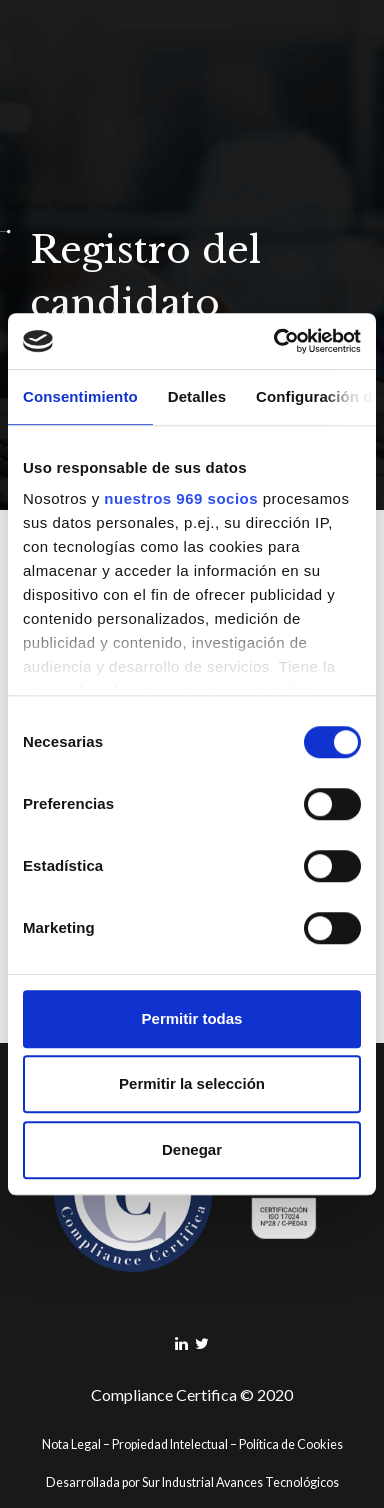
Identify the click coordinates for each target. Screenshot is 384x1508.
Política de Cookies (291, 1444)
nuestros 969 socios (181, 498)
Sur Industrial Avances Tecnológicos (240, 1482)
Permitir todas (192, 1018)
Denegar (192, 1149)
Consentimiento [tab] (80, 396)
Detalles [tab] (197, 396)
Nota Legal (71, 1444)
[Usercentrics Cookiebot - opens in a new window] (275, 341)
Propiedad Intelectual (170, 1444)
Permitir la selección (192, 1083)
